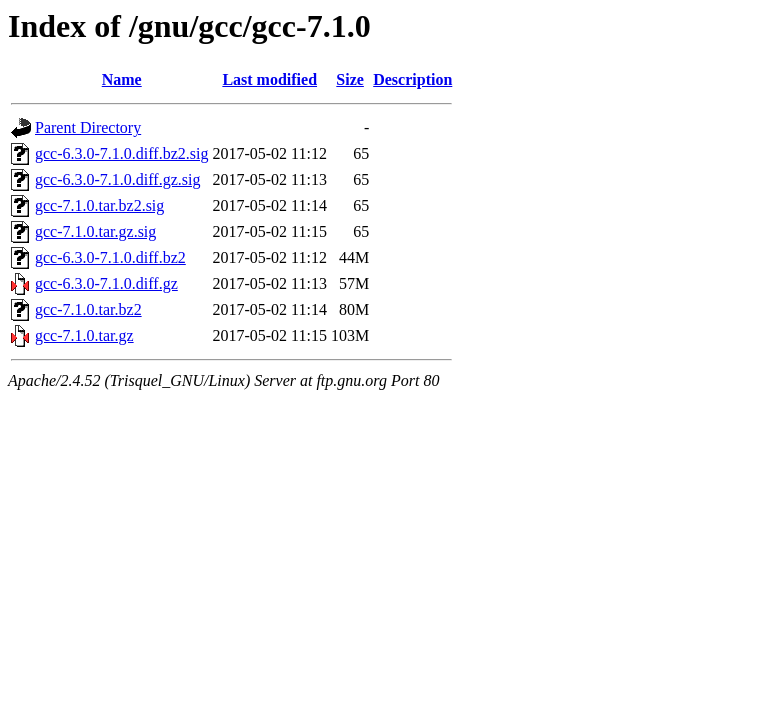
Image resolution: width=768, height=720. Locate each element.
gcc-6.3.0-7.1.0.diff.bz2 (110, 257)
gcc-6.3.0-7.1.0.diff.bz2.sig (121, 153)
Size (350, 79)
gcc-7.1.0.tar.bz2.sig (99, 205)
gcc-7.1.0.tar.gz (84, 335)
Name (122, 79)
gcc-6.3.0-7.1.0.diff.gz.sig (117, 179)
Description (412, 79)
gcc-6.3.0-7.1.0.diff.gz (106, 283)
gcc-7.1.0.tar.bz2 (88, 309)
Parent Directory (88, 127)
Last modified (269, 79)
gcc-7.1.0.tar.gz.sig (95, 231)
